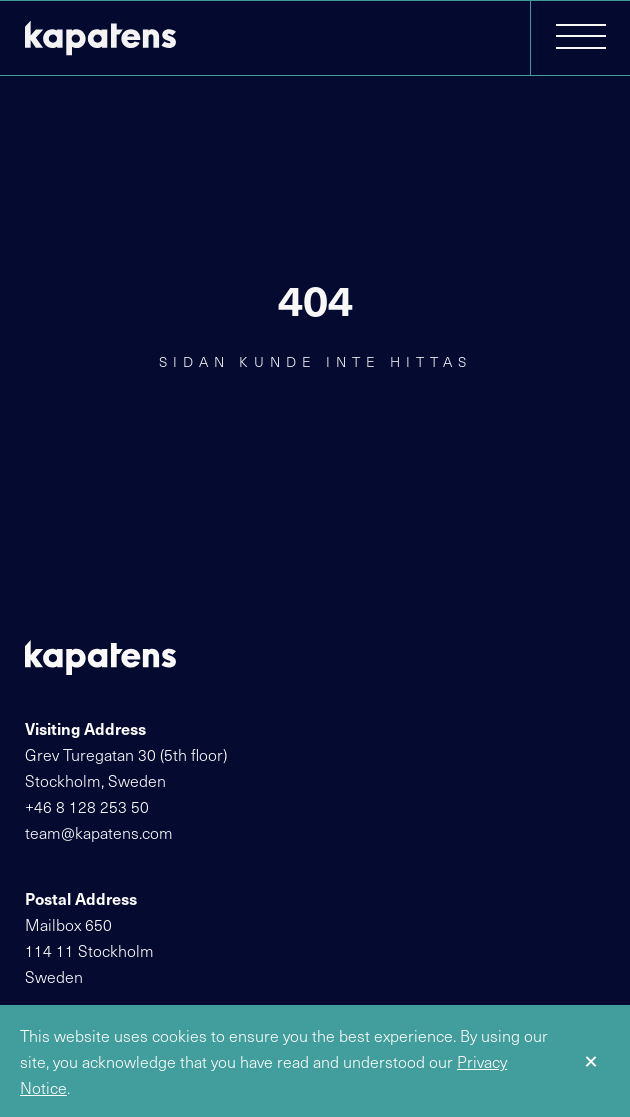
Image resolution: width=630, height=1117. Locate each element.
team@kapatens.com (99, 832)
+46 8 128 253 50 (87, 806)
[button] (581, 38)
